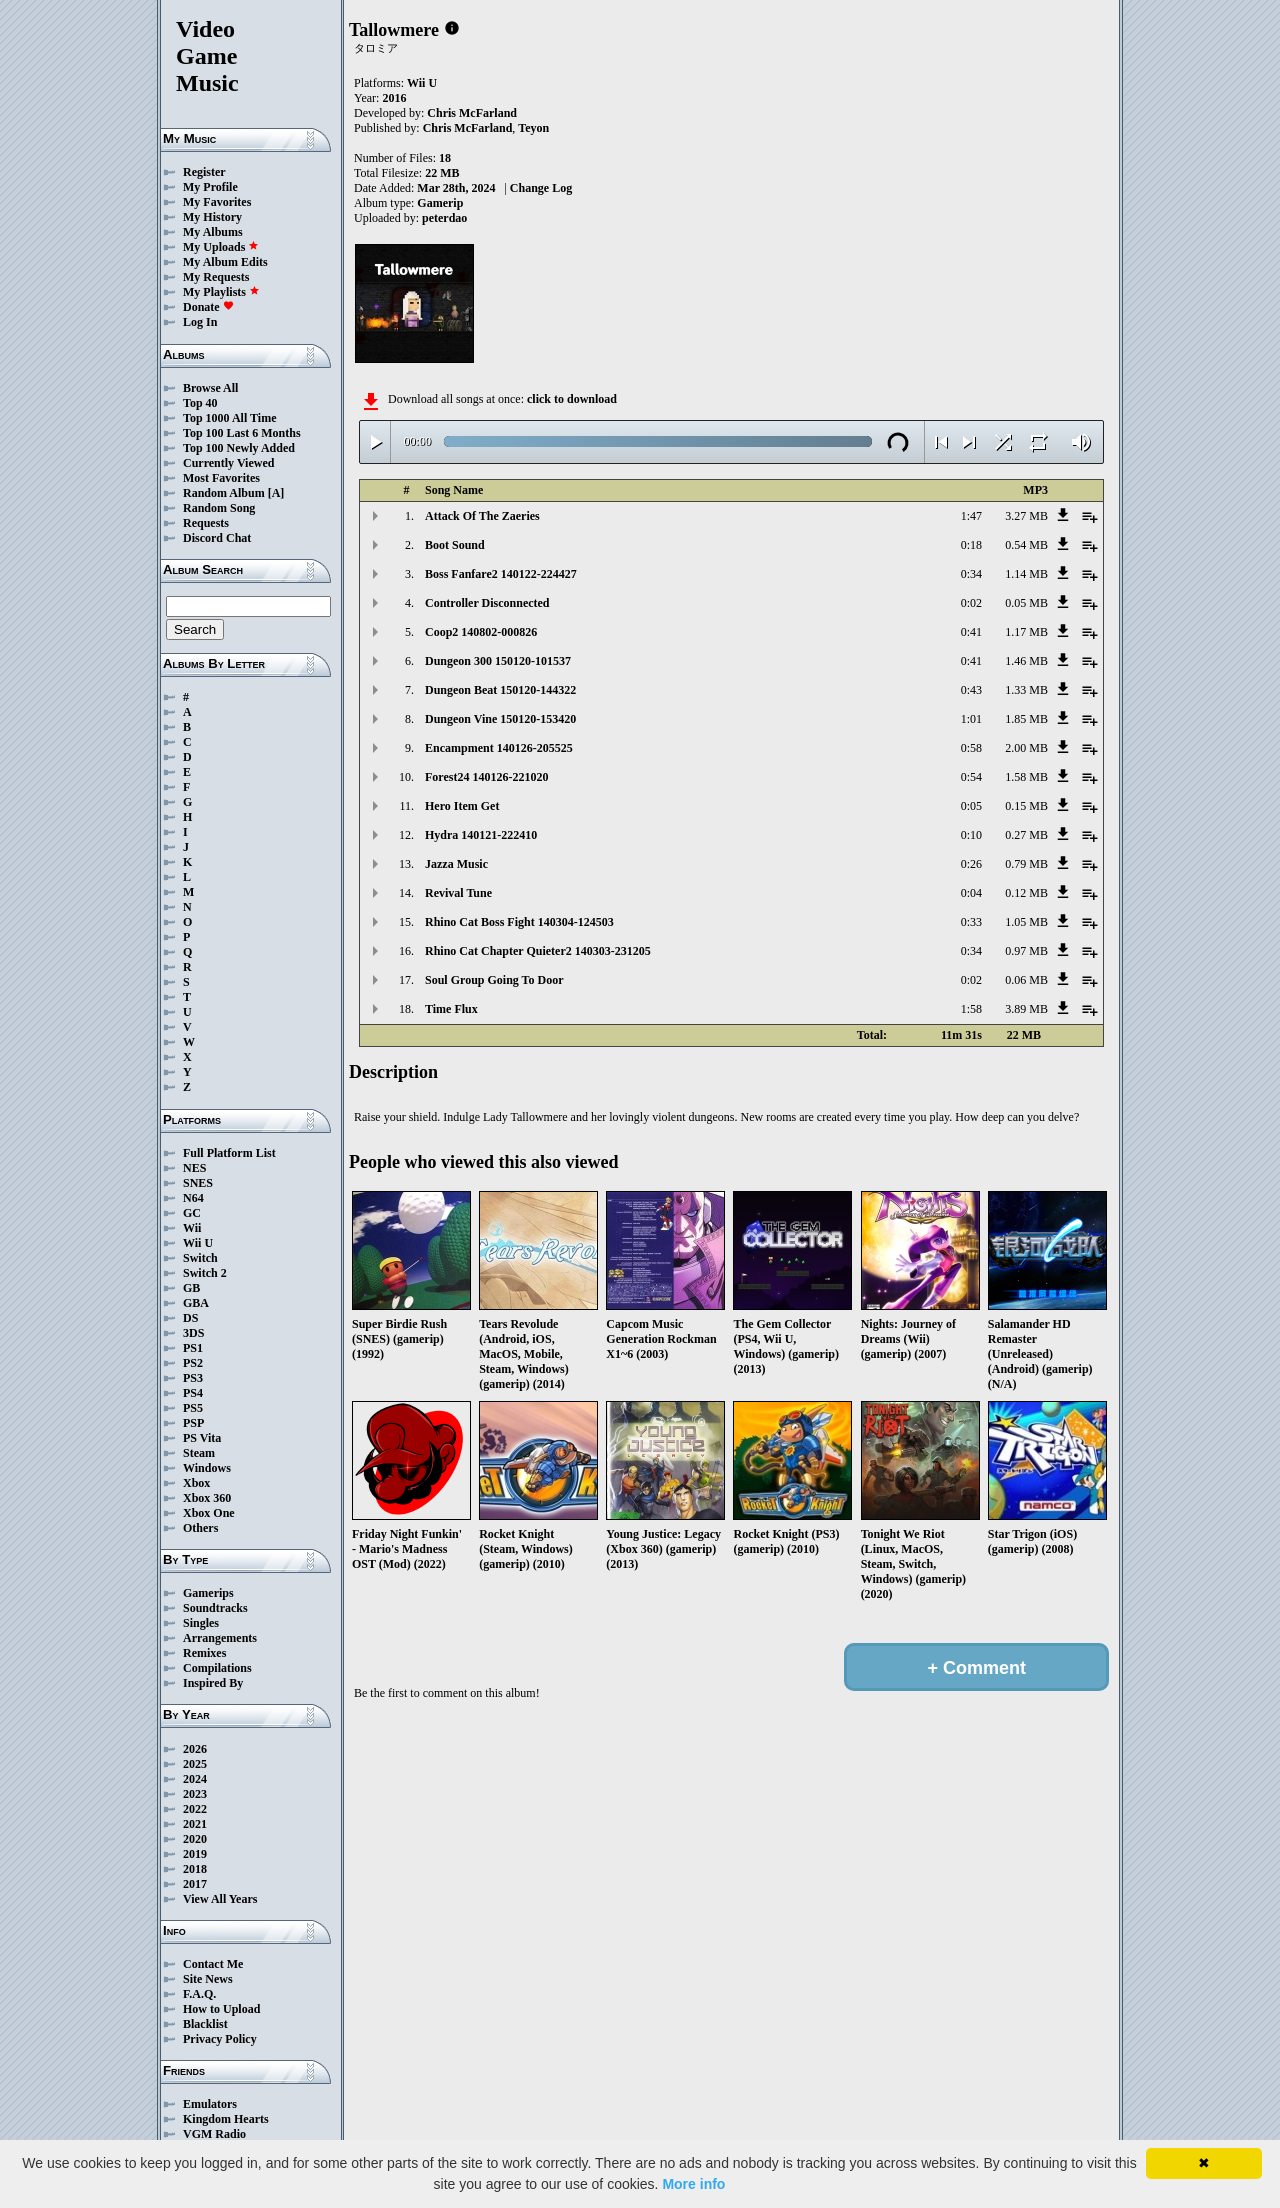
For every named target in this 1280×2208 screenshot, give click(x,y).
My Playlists (221, 292)
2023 (195, 1794)
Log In (200, 322)
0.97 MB (1026, 951)
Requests (206, 523)
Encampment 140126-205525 (499, 748)
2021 (195, 1824)
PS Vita (202, 1438)
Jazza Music (456, 864)
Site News (208, 1979)
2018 (195, 1869)
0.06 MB (1026, 980)
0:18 (971, 545)
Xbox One (209, 1513)
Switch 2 (205, 1273)
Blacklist (205, 2024)
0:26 (971, 864)
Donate (208, 307)
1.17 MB (1026, 632)
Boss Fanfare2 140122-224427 (501, 574)
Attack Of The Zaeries (482, 516)
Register (204, 172)
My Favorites (217, 202)
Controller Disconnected (487, 603)
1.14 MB (1026, 574)
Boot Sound (455, 545)
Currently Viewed (228, 463)
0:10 (971, 835)
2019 (195, 1854)
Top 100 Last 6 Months (242, 433)
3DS (193, 1333)
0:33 (971, 922)
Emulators (210, 2104)
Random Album (224, 493)
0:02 (971, 603)
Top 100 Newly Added (239, 448)
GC (192, 1213)
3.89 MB (1026, 1009)
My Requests (216, 277)
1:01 (971, 719)
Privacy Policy (220, 2039)
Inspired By (213, 1683)
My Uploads (221, 247)
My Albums (213, 232)
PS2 (193, 1363)
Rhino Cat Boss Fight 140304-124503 (519, 922)
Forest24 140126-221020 (486, 777)
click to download (572, 399)
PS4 (193, 1393)
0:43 (971, 690)
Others (200, 1528)
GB (191, 1288)
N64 (193, 1198)
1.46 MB (1026, 661)
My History (212, 217)
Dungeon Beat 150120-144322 (500, 690)
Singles (201, 1623)
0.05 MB (1026, 603)
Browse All (210, 388)
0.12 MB (1026, 893)
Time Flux (451, 1009)
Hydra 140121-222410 (481, 835)
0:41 (971, 632)
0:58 (971, 748)
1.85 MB (1026, 719)
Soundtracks (215, 1608)
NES (194, 1168)
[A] (276, 493)
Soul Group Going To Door (494, 980)
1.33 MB (1026, 690)
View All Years (220, 1899)
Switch (200, 1258)
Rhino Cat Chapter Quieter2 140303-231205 (538, 951)
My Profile (210, 187)
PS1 (193, 1348)
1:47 (971, 516)
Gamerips (208, 1593)
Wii (192, 1228)
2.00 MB (1026, 748)
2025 (195, 1764)
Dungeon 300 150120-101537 (498, 661)
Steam (199, 1453)
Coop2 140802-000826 (481, 632)
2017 (195, 1884)
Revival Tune (458, 893)
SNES (198, 1183)
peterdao (444, 218)
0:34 (971, 574)
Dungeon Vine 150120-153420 (500, 719)
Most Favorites (221, 478)
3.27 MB (1026, 516)
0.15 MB (1026, 806)
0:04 (971, 893)
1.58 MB (1026, 777)
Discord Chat (217, 538)
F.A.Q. (199, 1994)
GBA (196, 1303)
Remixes (204, 1653)
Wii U (198, 1243)
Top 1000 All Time (229, 418)
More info (693, 2184)
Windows (207, 1468)
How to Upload (221, 2009)
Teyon (533, 128)
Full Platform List (229, 1153)
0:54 (971, 777)
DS (190, 1318)
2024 (195, 1779)
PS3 (193, 1378)
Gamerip (440, 203)
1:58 (971, 1009)
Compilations (217, 1668)
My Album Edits (225, 262)
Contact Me (213, 1964)
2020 (195, 1839)
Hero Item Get (462, 806)
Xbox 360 (207, 1498)
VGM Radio (214, 2134)
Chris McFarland (472, 113)
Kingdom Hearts (226, 2119)
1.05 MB (1026, 922)
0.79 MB (1026, 864)
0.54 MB (1026, 545)
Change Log (541, 188)
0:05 (971, 806)
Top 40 (200, 403)
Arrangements (220, 1638)
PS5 (193, 1408)
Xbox (196, 1483)
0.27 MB (1026, 835)
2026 (195, 1749)
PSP (193, 1423)
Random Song (219, 508)
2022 (195, 1809)
